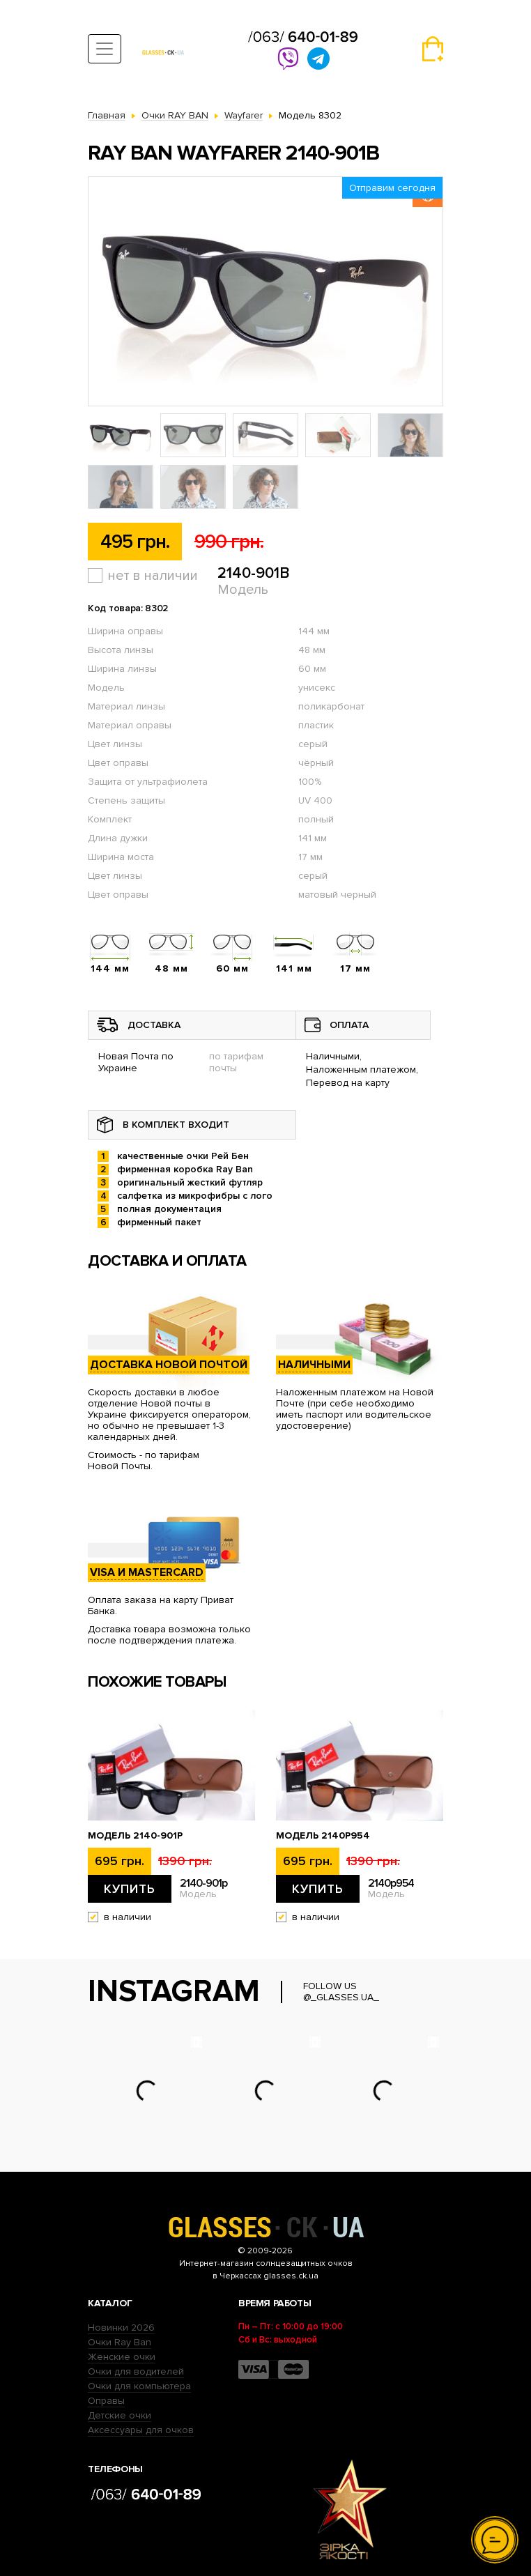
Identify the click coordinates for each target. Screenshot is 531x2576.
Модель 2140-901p (135, 1835)
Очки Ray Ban (119, 2342)
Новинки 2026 (121, 2327)
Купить (129, 1888)
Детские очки (119, 2415)
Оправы (106, 2401)
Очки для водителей (136, 2371)
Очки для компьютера (139, 2386)
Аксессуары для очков (141, 2430)
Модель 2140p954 (323, 1835)
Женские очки (121, 2357)
